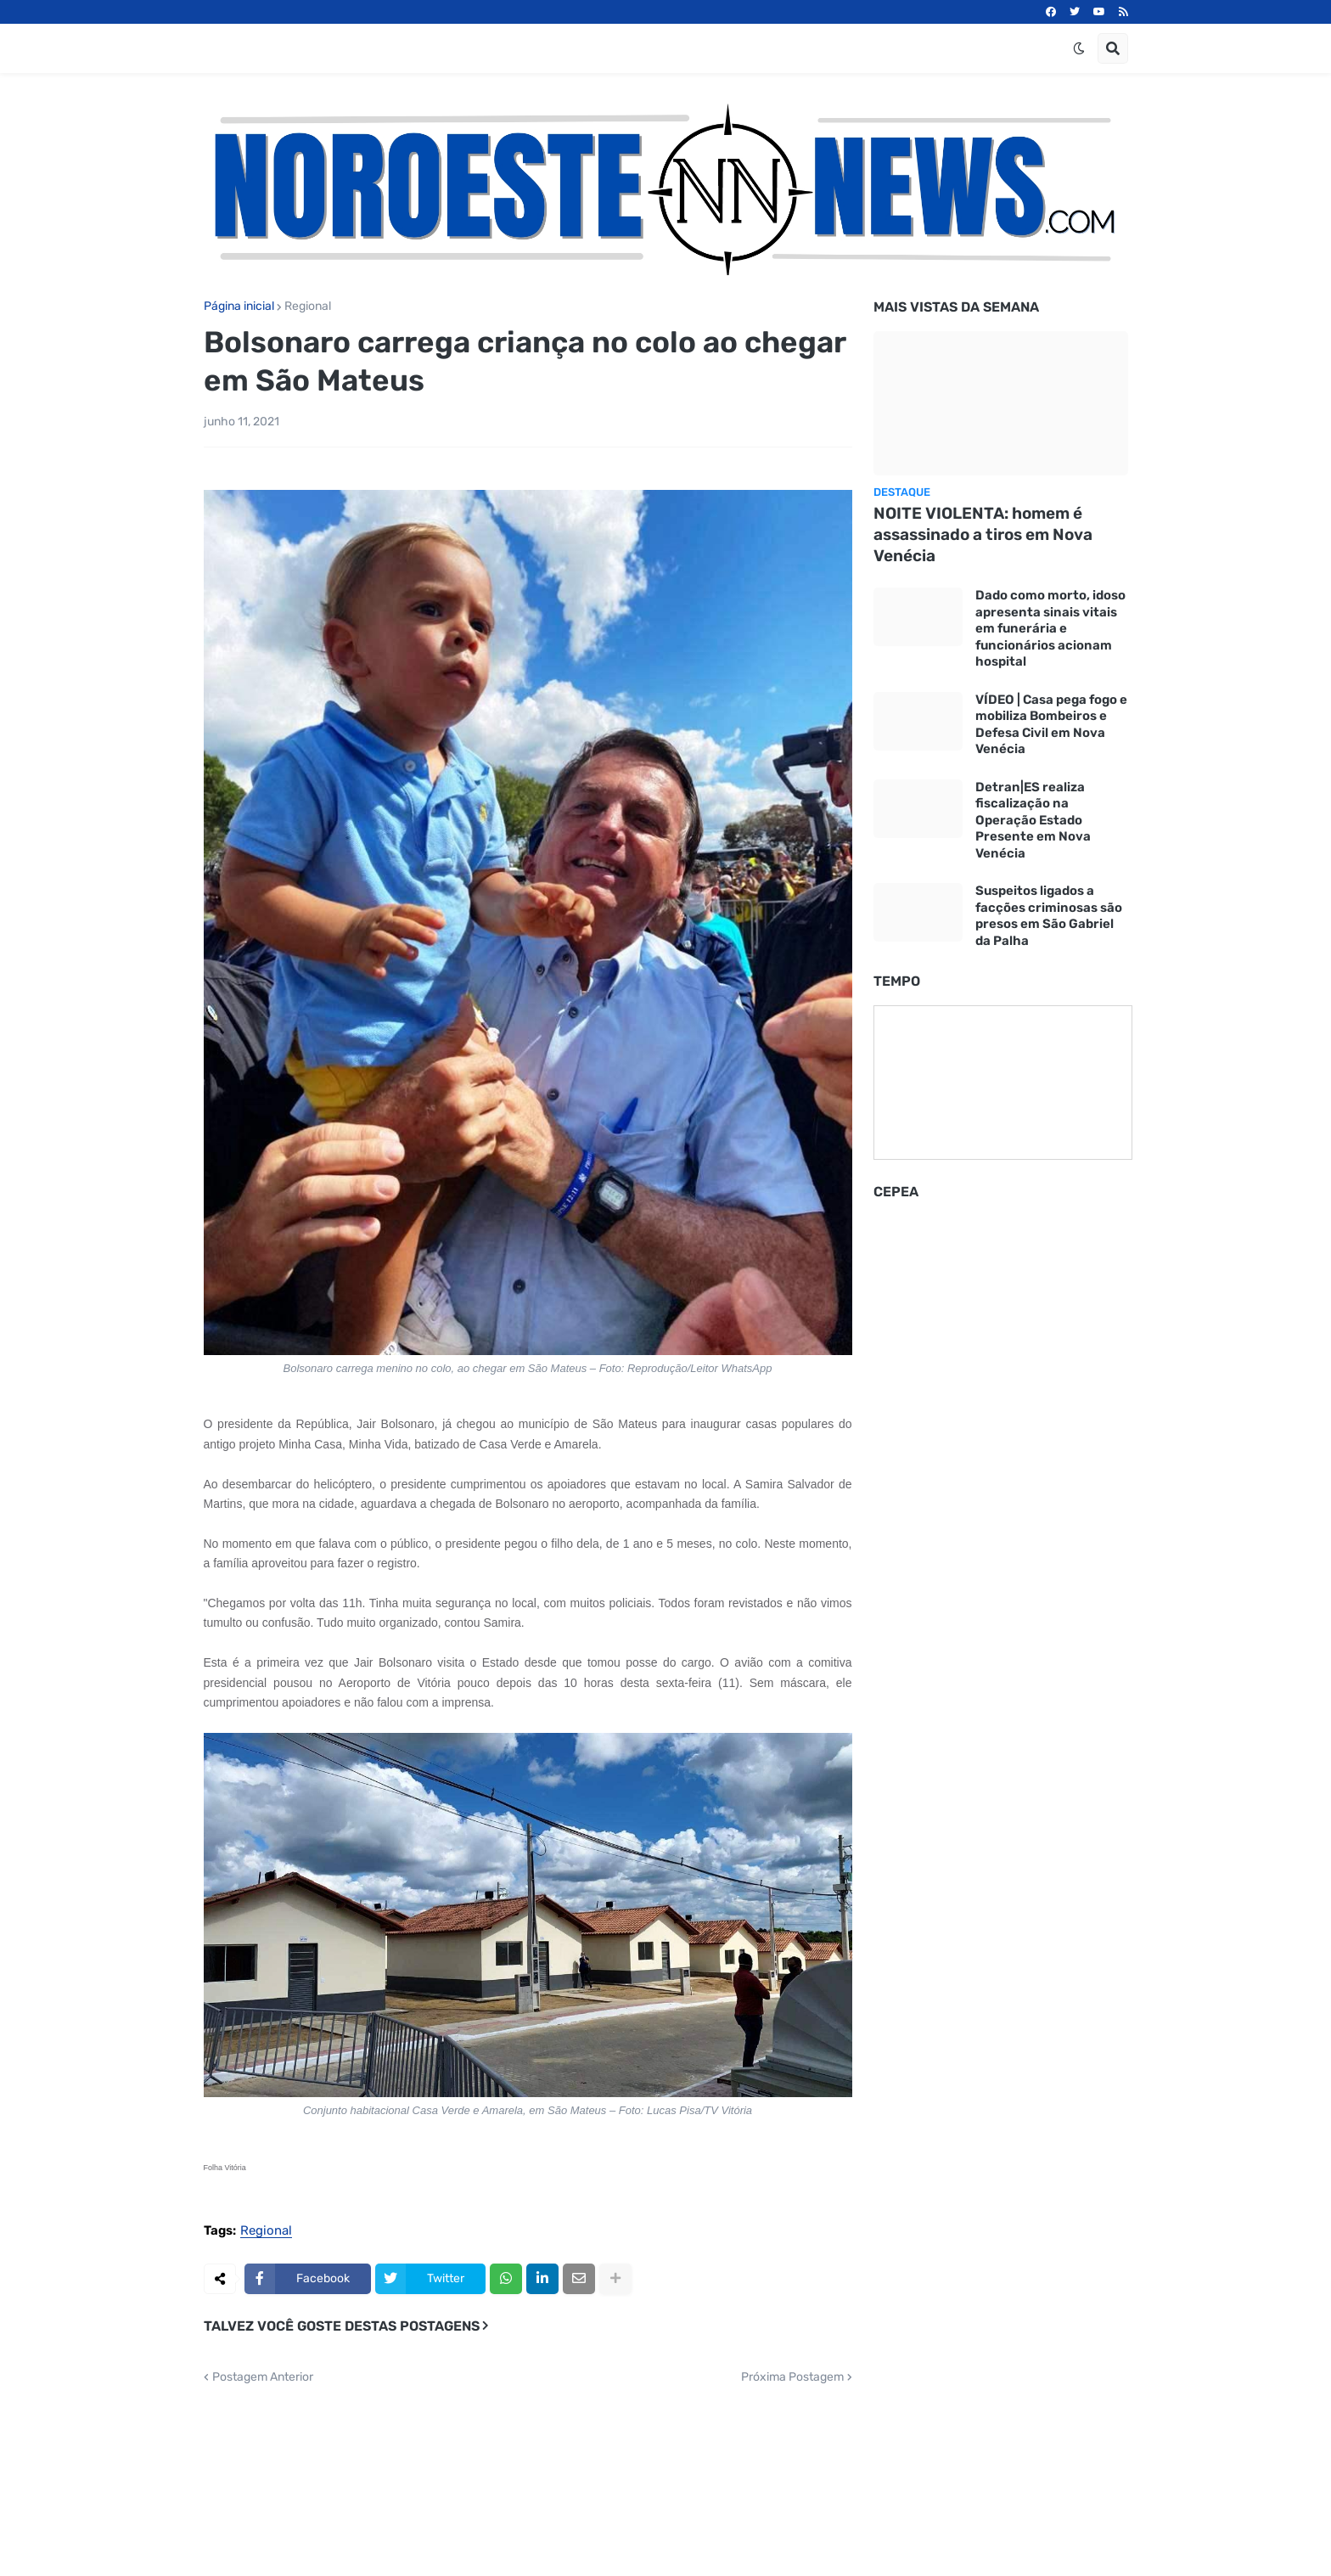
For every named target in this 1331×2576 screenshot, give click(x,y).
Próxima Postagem (792, 2377)
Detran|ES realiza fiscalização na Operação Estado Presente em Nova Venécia (1033, 820)
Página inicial (239, 306)
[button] (1079, 48)
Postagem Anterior (262, 2377)
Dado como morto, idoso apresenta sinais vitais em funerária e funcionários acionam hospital (1050, 628)
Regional (307, 306)
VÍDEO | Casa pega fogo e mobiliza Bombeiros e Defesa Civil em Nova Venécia (1051, 724)
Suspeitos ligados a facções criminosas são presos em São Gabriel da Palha (1048, 915)
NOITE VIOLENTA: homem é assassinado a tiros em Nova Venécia (982, 534)
